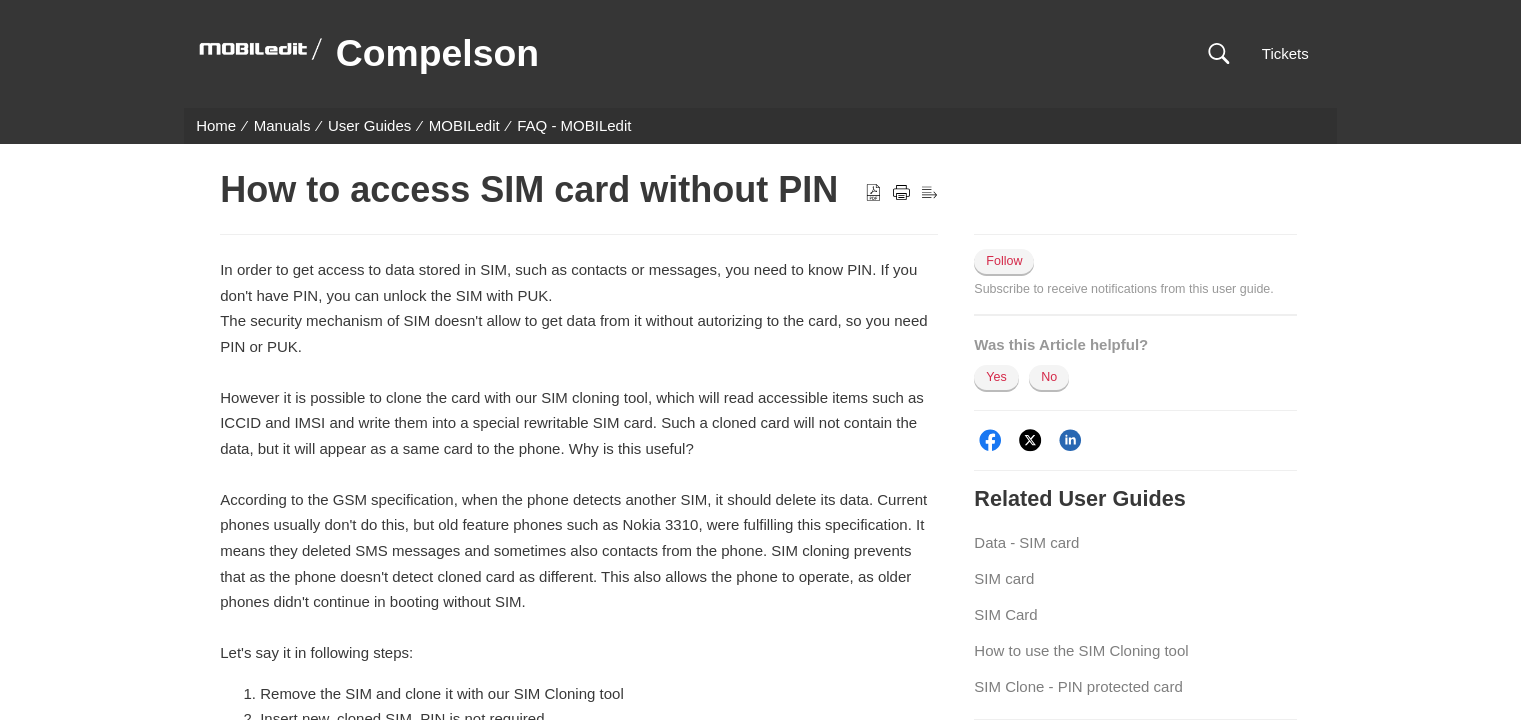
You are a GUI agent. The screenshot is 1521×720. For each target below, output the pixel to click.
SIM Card (1005, 614)
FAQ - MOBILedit (574, 125)
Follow (1004, 261)
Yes (996, 377)
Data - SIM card (1026, 542)
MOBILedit (464, 125)
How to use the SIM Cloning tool (1081, 650)
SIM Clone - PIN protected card (1078, 686)
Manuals (282, 125)
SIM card (1004, 578)
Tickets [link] (1285, 53)
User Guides (369, 125)
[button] (1218, 54)
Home (216, 125)
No (1049, 377)
